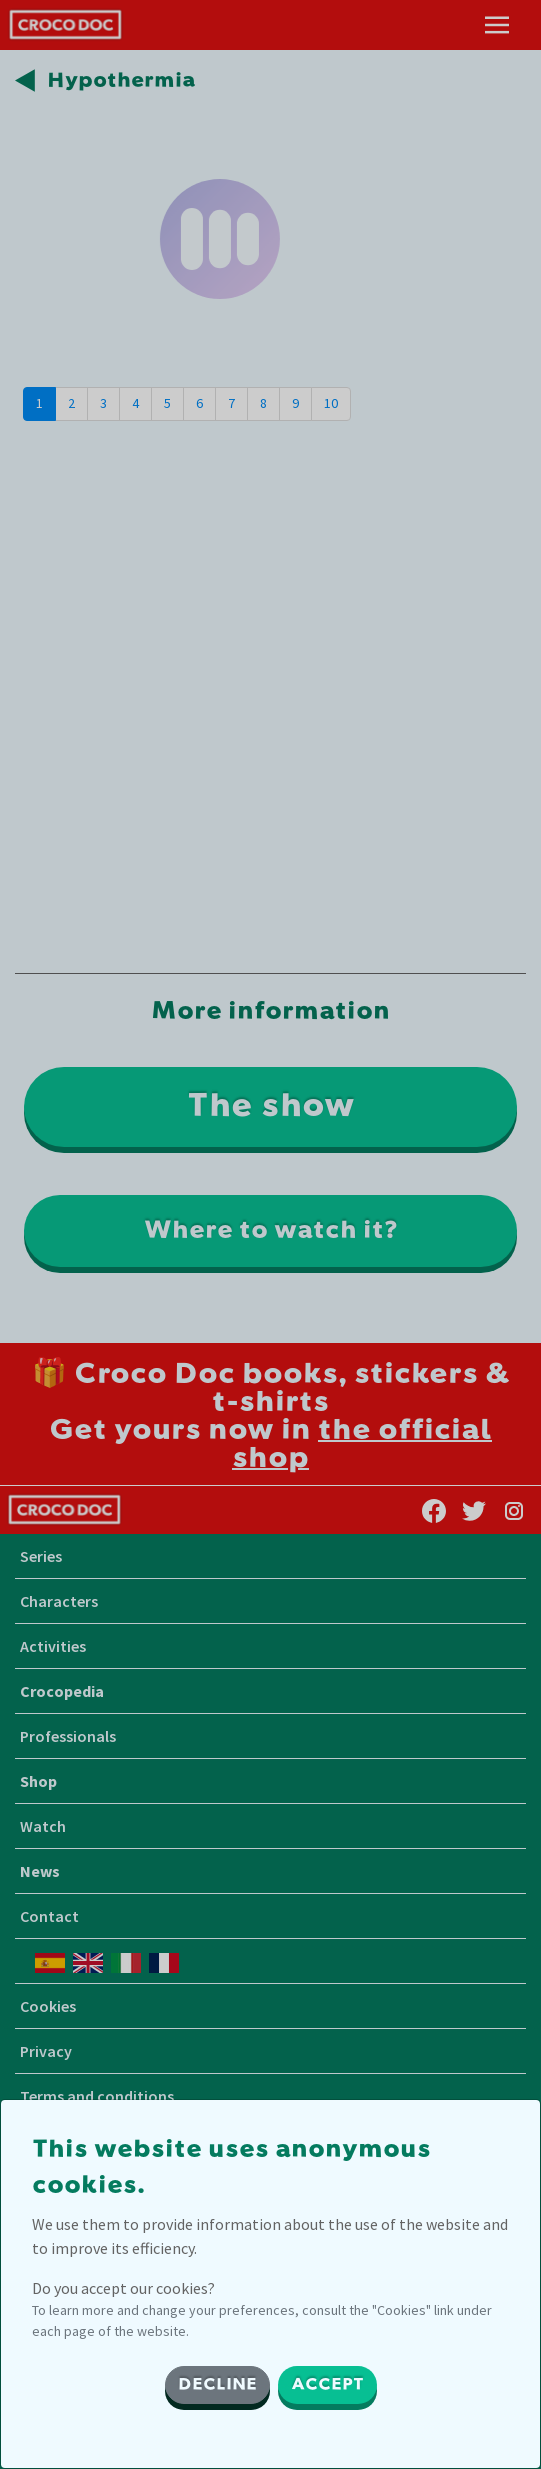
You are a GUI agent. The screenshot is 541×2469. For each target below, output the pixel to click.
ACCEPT (327, 2385)
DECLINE (217, 2385)
